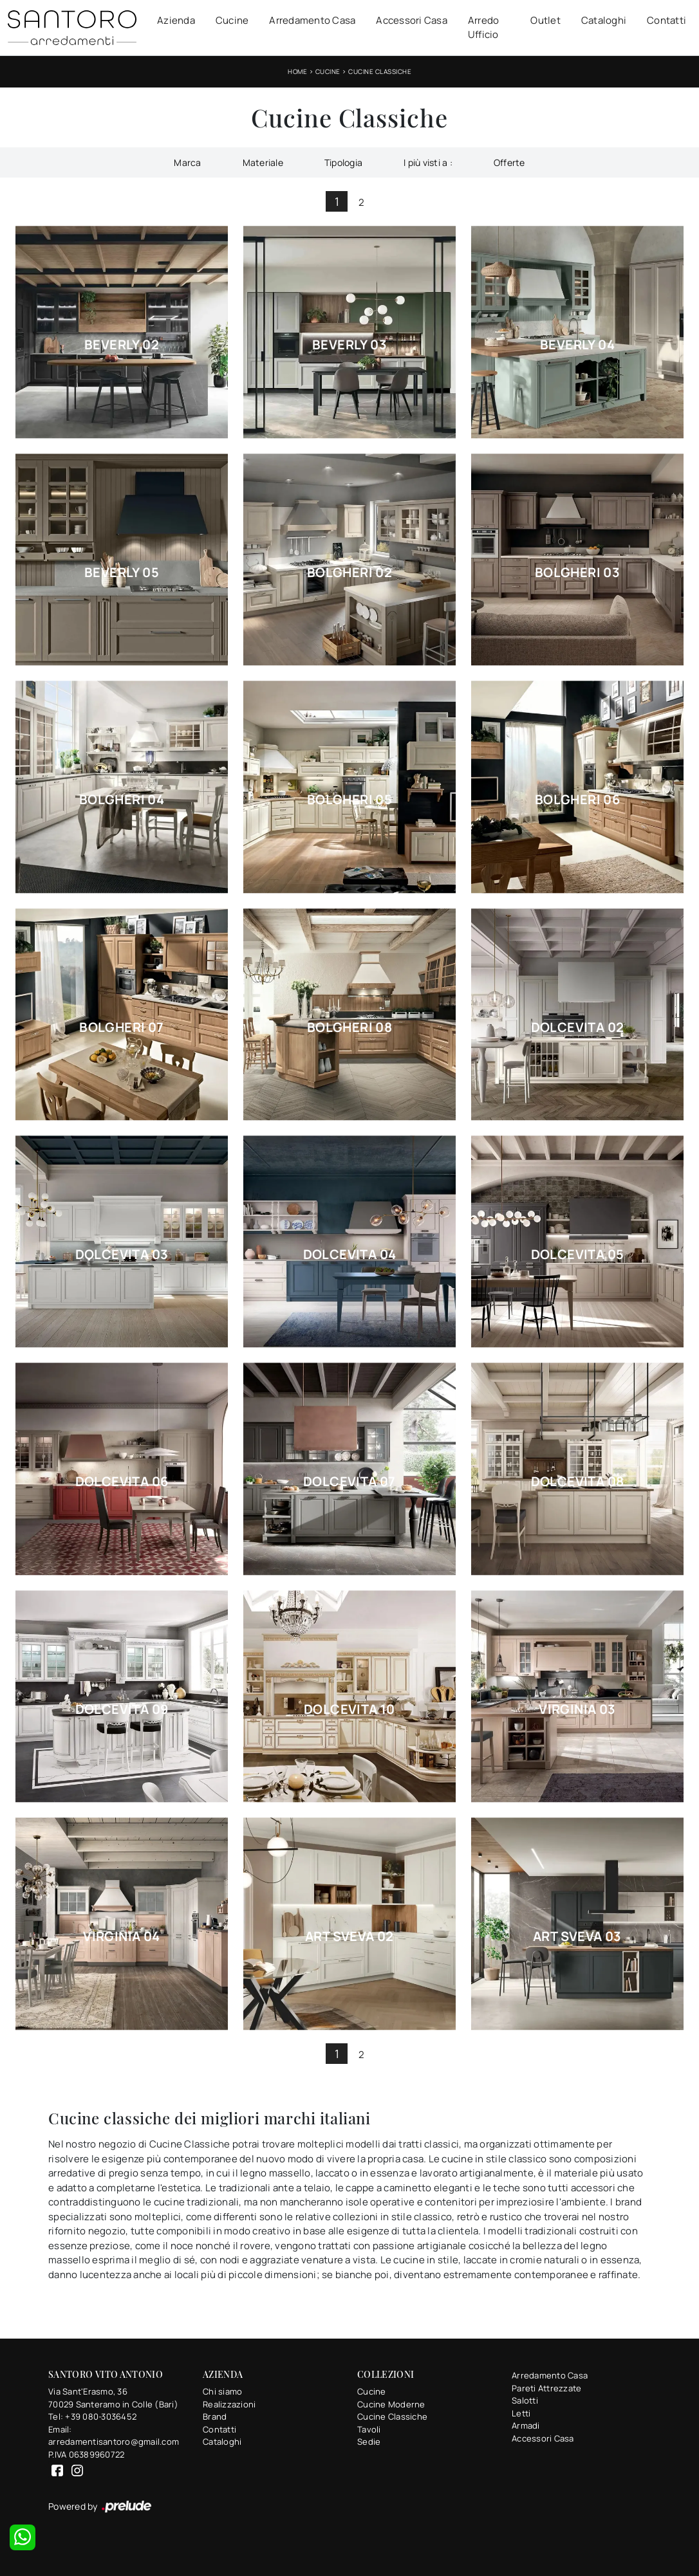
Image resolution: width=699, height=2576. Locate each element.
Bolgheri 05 (349, 800)
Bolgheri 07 (121, 1027)
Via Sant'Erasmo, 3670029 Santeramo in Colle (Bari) (113, 2398)
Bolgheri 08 (349, 1027)
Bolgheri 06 (577, 800)
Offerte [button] (509, 162)
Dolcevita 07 (349, 1482)
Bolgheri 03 (577, 573)
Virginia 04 (121, 1936)
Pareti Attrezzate (546, 2388)
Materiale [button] (263, 162)
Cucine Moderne (391, 2404)
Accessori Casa (411, 20)
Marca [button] (187, 162)
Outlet (545, 20)
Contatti (666, 20)
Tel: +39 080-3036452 (92, 2416)
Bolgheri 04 (121, 800)
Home (297, 71)
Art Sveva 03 (577, 1936)
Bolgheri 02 (349, 573)
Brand (215, 2416)
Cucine (232, 20)
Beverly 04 (577, 345)
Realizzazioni (229, 2404)
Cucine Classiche (379, 71)
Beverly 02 (121, 345)
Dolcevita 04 (349, 1254)
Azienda (176, 20)
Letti (521, 2413)
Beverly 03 (349, 345)
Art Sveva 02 (349, 1936)
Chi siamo (222, 2391)
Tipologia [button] (343, 162)
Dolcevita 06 (122, 1482)
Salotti (525, 2400)
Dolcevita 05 (577, 1254)
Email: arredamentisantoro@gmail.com (113, 2436)
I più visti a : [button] (428, 162)
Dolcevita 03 (122, 1254)
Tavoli (369, 2429)
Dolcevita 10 (349, 1709)
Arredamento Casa (312, 20)
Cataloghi (603, 20)
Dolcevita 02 (577, 1027)
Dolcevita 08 (577, 1482)
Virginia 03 (577, 1709)
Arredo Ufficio (483, 28)
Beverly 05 (121, 573)
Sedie (368, 2441)
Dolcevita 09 (122, 1709)
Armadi (526, 2425)
